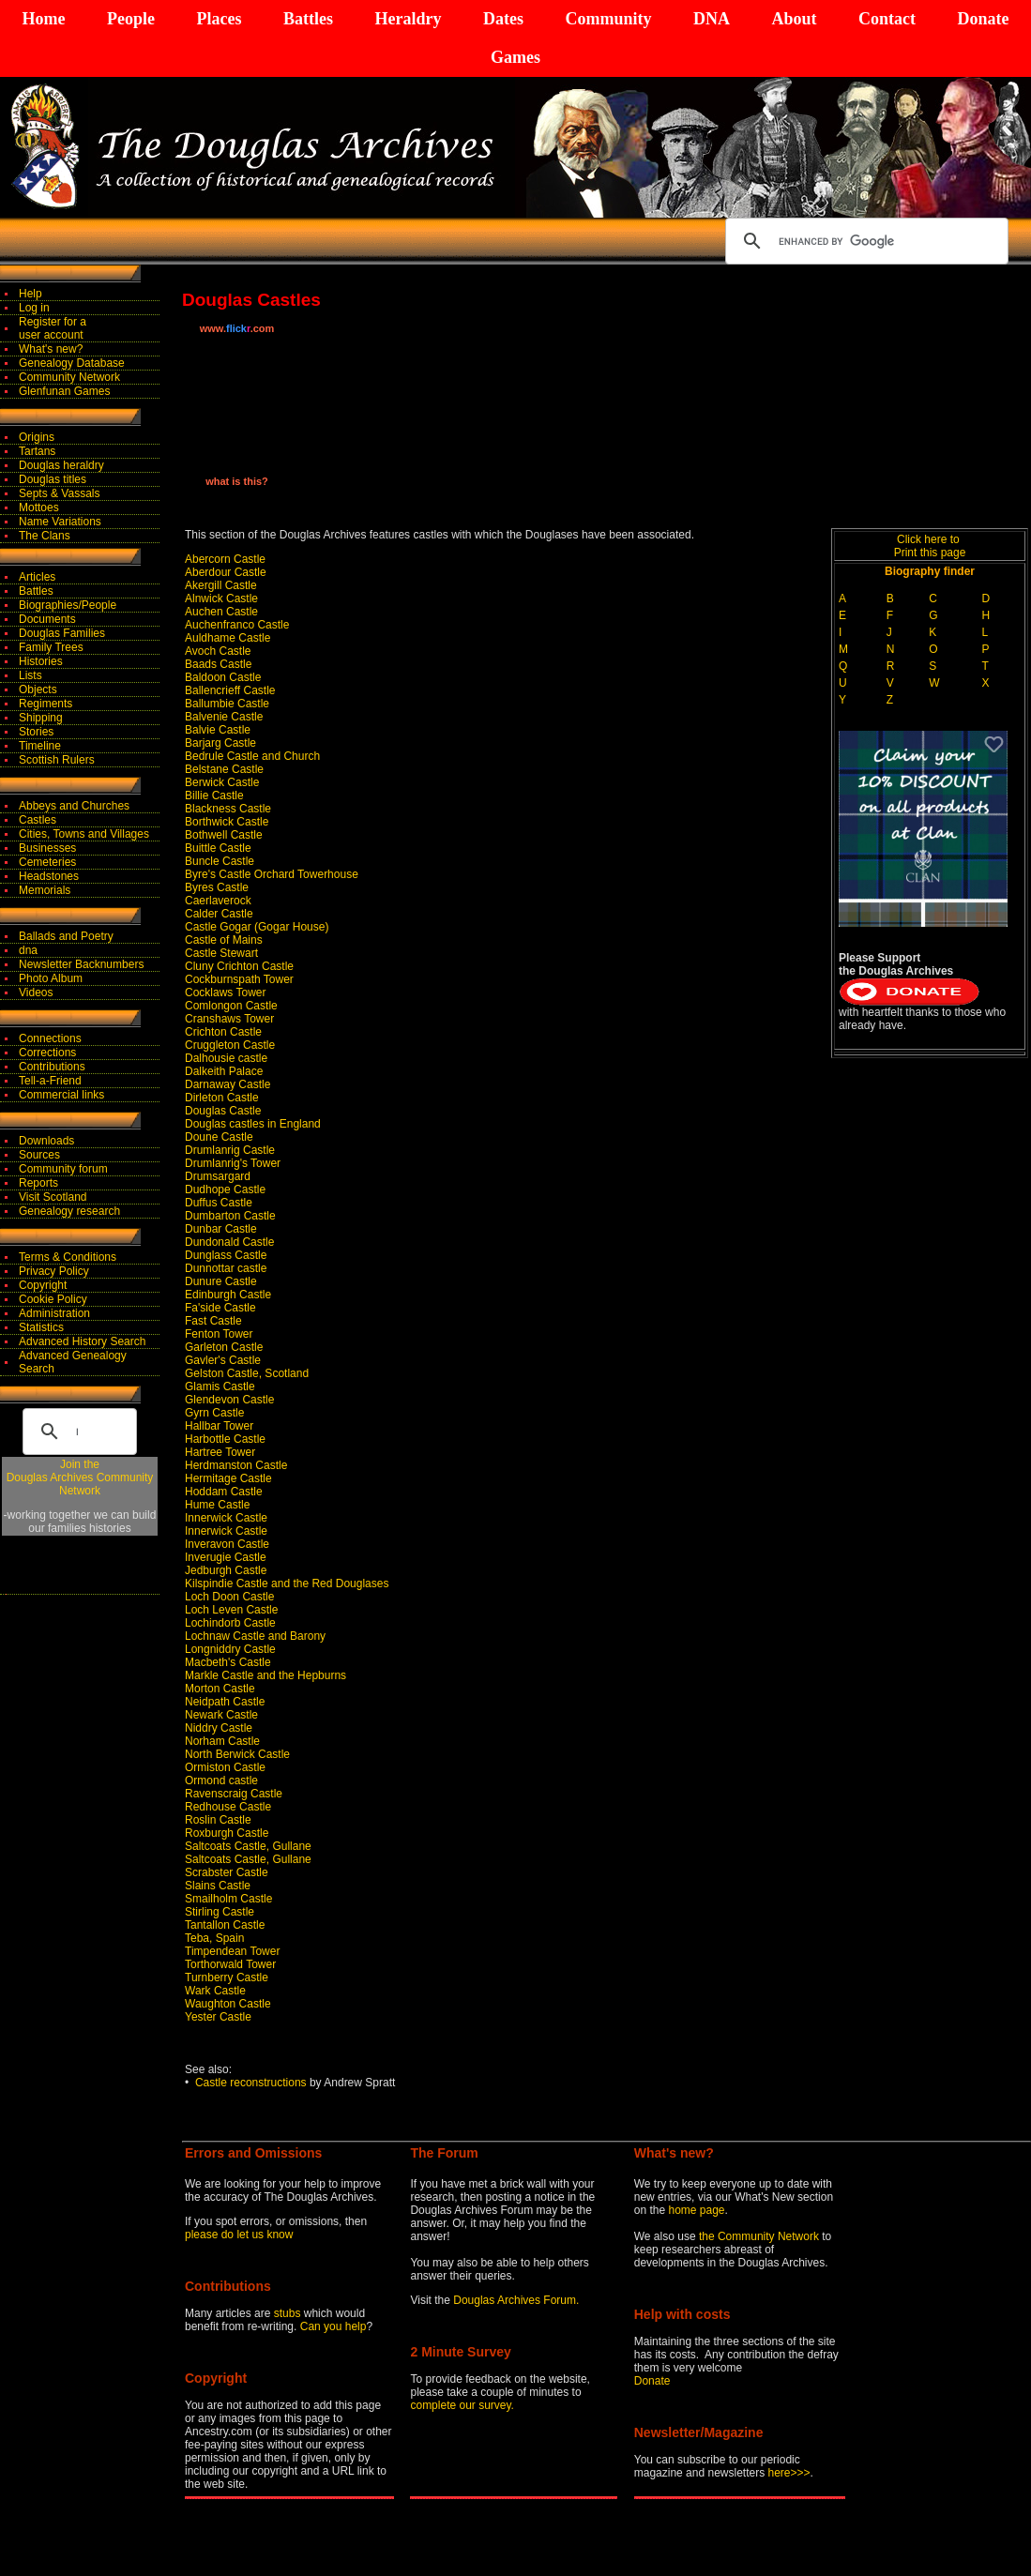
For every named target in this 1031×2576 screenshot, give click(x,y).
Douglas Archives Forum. (516, 2300)
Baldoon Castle (223, 677)
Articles (37, 576)
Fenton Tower (219, 1334)
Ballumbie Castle (227, 703)
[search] (864, 241)
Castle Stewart (221, 953)
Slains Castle (217, 1885)
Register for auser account (52, 328)
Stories (36, 731)
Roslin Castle (218, 1819)
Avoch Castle (217, 651)
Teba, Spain (214, 1938)
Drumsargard (217, 1176)
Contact (887, 18)
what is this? (236, 481)
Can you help (333, 2326)
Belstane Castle (224, 769)
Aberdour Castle (225, 572)
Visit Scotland (53, 1197)
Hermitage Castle (228, 1478)
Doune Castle (219, 1137)
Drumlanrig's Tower (232, 1163)
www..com (237, 328)
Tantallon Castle (225, 1925)
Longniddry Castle (230, 1649)
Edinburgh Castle (228, 1294)
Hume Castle (217, 1504)
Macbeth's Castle (228, 1662)
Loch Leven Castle (231, 1609)
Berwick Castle (222, 782)
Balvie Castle (217, 729)
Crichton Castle (223, 1031)
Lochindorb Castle (230, 1622)
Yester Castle (218, 2016)
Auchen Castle (221, 611)
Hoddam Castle (224, 1491)
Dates (503, 18)
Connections (50, 1038)
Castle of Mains (224, 940)
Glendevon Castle (229, 1399)
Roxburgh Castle (226, 1833)
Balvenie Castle (224, 716)
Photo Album (51, 978)
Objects (38, 689)
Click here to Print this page (930, 546)
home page (696, 2210)
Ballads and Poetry (66, 936)
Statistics (41, 1327)
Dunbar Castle (221, 1228)
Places (218, 18)
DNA (711, 18)
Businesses (47, 848)
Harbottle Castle (225, 1439)
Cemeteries (47, 862)
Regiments (45, 703)
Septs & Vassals (59, 493)
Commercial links (61, 1094)
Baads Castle (218, 664)
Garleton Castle (224, 1347)
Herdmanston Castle (236, 1465)
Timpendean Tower (232, 1951)
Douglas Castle (223, 1110)
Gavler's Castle (223, 1360)
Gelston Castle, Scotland (247, 1373)
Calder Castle (219, 913)
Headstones (49, 876)
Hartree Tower (220, 1452)
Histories (41, 661)
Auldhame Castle (227, 637)
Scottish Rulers (57, 759)
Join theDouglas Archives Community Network (80, 1477)
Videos (36, 992)
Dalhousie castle (226, 1058)
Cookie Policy (53, 1299)
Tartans (37, 451)
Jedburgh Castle (225, 1570)
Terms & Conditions (67, 1257)
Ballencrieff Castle (230, 690)
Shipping (41, 717)
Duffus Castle (218, 1202)
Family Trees (51, 647)
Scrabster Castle (226, 1872)
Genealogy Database (72, 363)
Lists (30, 675)
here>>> (789, 2472)
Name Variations (60, 521)
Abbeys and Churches (74, 805)
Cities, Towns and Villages (84, 834)
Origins (36, 437)
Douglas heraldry (61, 465)
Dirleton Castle (222, 1097)
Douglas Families (62, 633)
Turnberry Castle (226, 1977)
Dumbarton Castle (230, 1215)
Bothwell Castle (224, 834)
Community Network (69, 377)
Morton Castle (220, 1688)
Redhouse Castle (228, 1806)
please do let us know (239, 2234)
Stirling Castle (219, 1911)
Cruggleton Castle (230, 1045)
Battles (308, 18)
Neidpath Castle (225, 1701)
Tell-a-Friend (50, 1080)
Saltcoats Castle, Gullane (248, 1846)
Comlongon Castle (231, 1005)
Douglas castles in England (253, 1123)
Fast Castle (213, 1320)
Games (515, 57)
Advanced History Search (82, 1341)
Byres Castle (217, 887)
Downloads (46, 1140)
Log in (34, 307)
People (131, 18)
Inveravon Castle (227, 1544)
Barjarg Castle (220, 743)
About (793, 18)
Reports (38, 1183)
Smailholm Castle (228, 1898)
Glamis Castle (220, 1386)
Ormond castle (221, 1780)
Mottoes (39, 507)
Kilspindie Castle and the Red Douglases (286, 1583)
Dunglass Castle (225, 1255)
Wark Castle (215, 1990)
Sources (39, 1154)
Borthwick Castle (226, 821)
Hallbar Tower (219, 1425)
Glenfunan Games (64, 391)
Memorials (44, 890)
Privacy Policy (54, 1271)
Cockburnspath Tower (239, 979)
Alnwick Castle (221, 598)
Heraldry (407, 18)
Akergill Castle (221, 585)
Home (44, 18)
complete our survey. (462, 2405)
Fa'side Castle (220, 1307)
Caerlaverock (218, 900)
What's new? (51, 349)
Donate (982, 18)
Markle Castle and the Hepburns (265, 1675)
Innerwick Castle (226, 1517)
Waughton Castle (228, 2003)
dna (28, 950)
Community (608, 18)
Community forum (63, 1168)
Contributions (52, 1066)
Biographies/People (67, 605)
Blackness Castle (228, 808)
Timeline (40, 745)
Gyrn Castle (214, 1412)
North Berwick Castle (237, 1754)
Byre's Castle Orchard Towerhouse (271, 874)
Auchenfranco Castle (237, 624)
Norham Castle (222, 1741)
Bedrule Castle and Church (252, 756)
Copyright (43, 1285)
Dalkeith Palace (224, 1071)
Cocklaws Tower (225, 992)
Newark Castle (221, 1714)
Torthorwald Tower (230, 1964)
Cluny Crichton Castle (239, 966)
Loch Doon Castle (229, 1596)
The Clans (44, 535)
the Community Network (760, 2236)
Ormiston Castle (225, 1767)
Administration (54, 1313)
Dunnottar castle (225, 1268)
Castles (37, 819)
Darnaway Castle (227, 1084)
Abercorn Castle (225, 559)
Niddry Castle (218, 1728)
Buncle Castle (219, 861)
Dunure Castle (221, 1281)
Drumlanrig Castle (230, 1150)
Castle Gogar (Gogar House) (256, 926)
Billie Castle (214, 795)
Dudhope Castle (225, 1189)
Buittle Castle (218, 848)
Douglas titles (52, 479)
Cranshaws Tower (229, 1018)
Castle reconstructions (251, 2082)
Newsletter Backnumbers (81, 964)
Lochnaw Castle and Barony (255, 1636)
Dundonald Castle (229, 1242)
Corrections (47, 1052)
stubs (289, 2313)
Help (30, 293)
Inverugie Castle (225, 1557)
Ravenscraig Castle (233, 1793)
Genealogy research (69, 1211)
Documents (47, 619)
